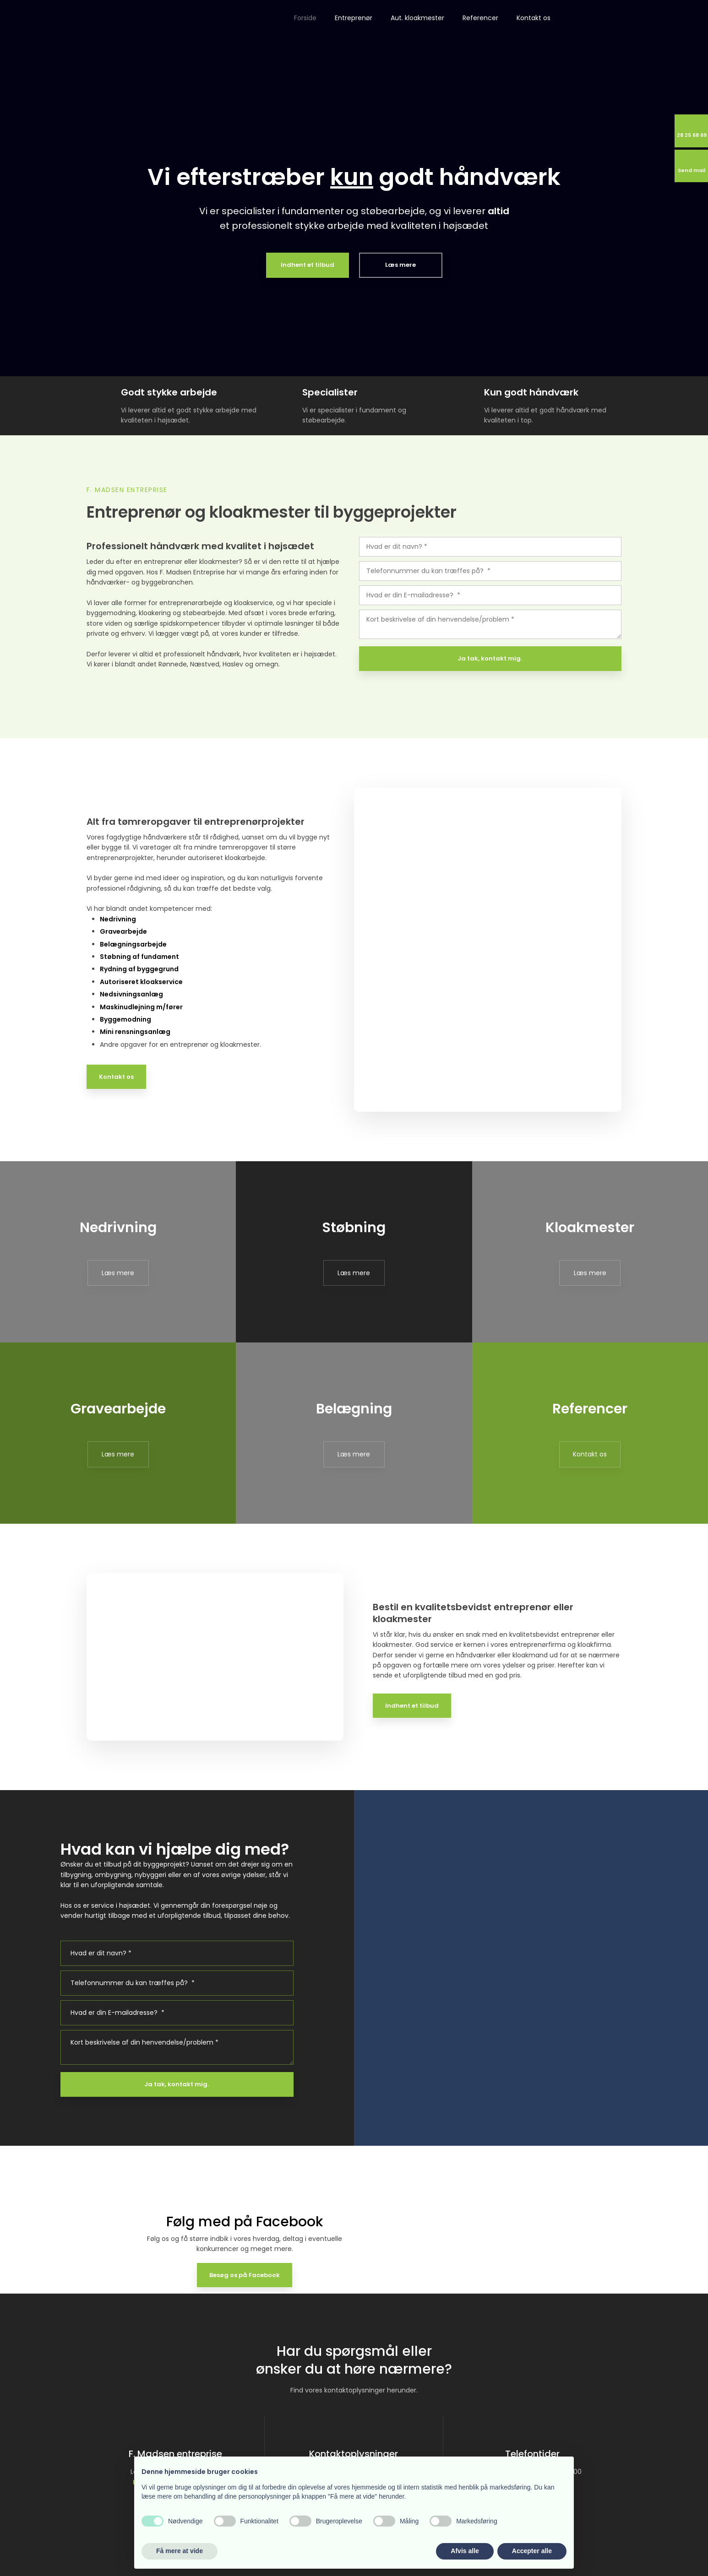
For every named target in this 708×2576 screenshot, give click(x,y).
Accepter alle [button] (532, 2550)
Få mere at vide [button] (179, 2550)
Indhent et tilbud (412, 1705)
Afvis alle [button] (465, 2550)
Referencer (480, 17)
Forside (305, 17)
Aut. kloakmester (417, 17)
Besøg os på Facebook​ (244, 2275)
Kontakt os (533, 17)
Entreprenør (353, 17)
